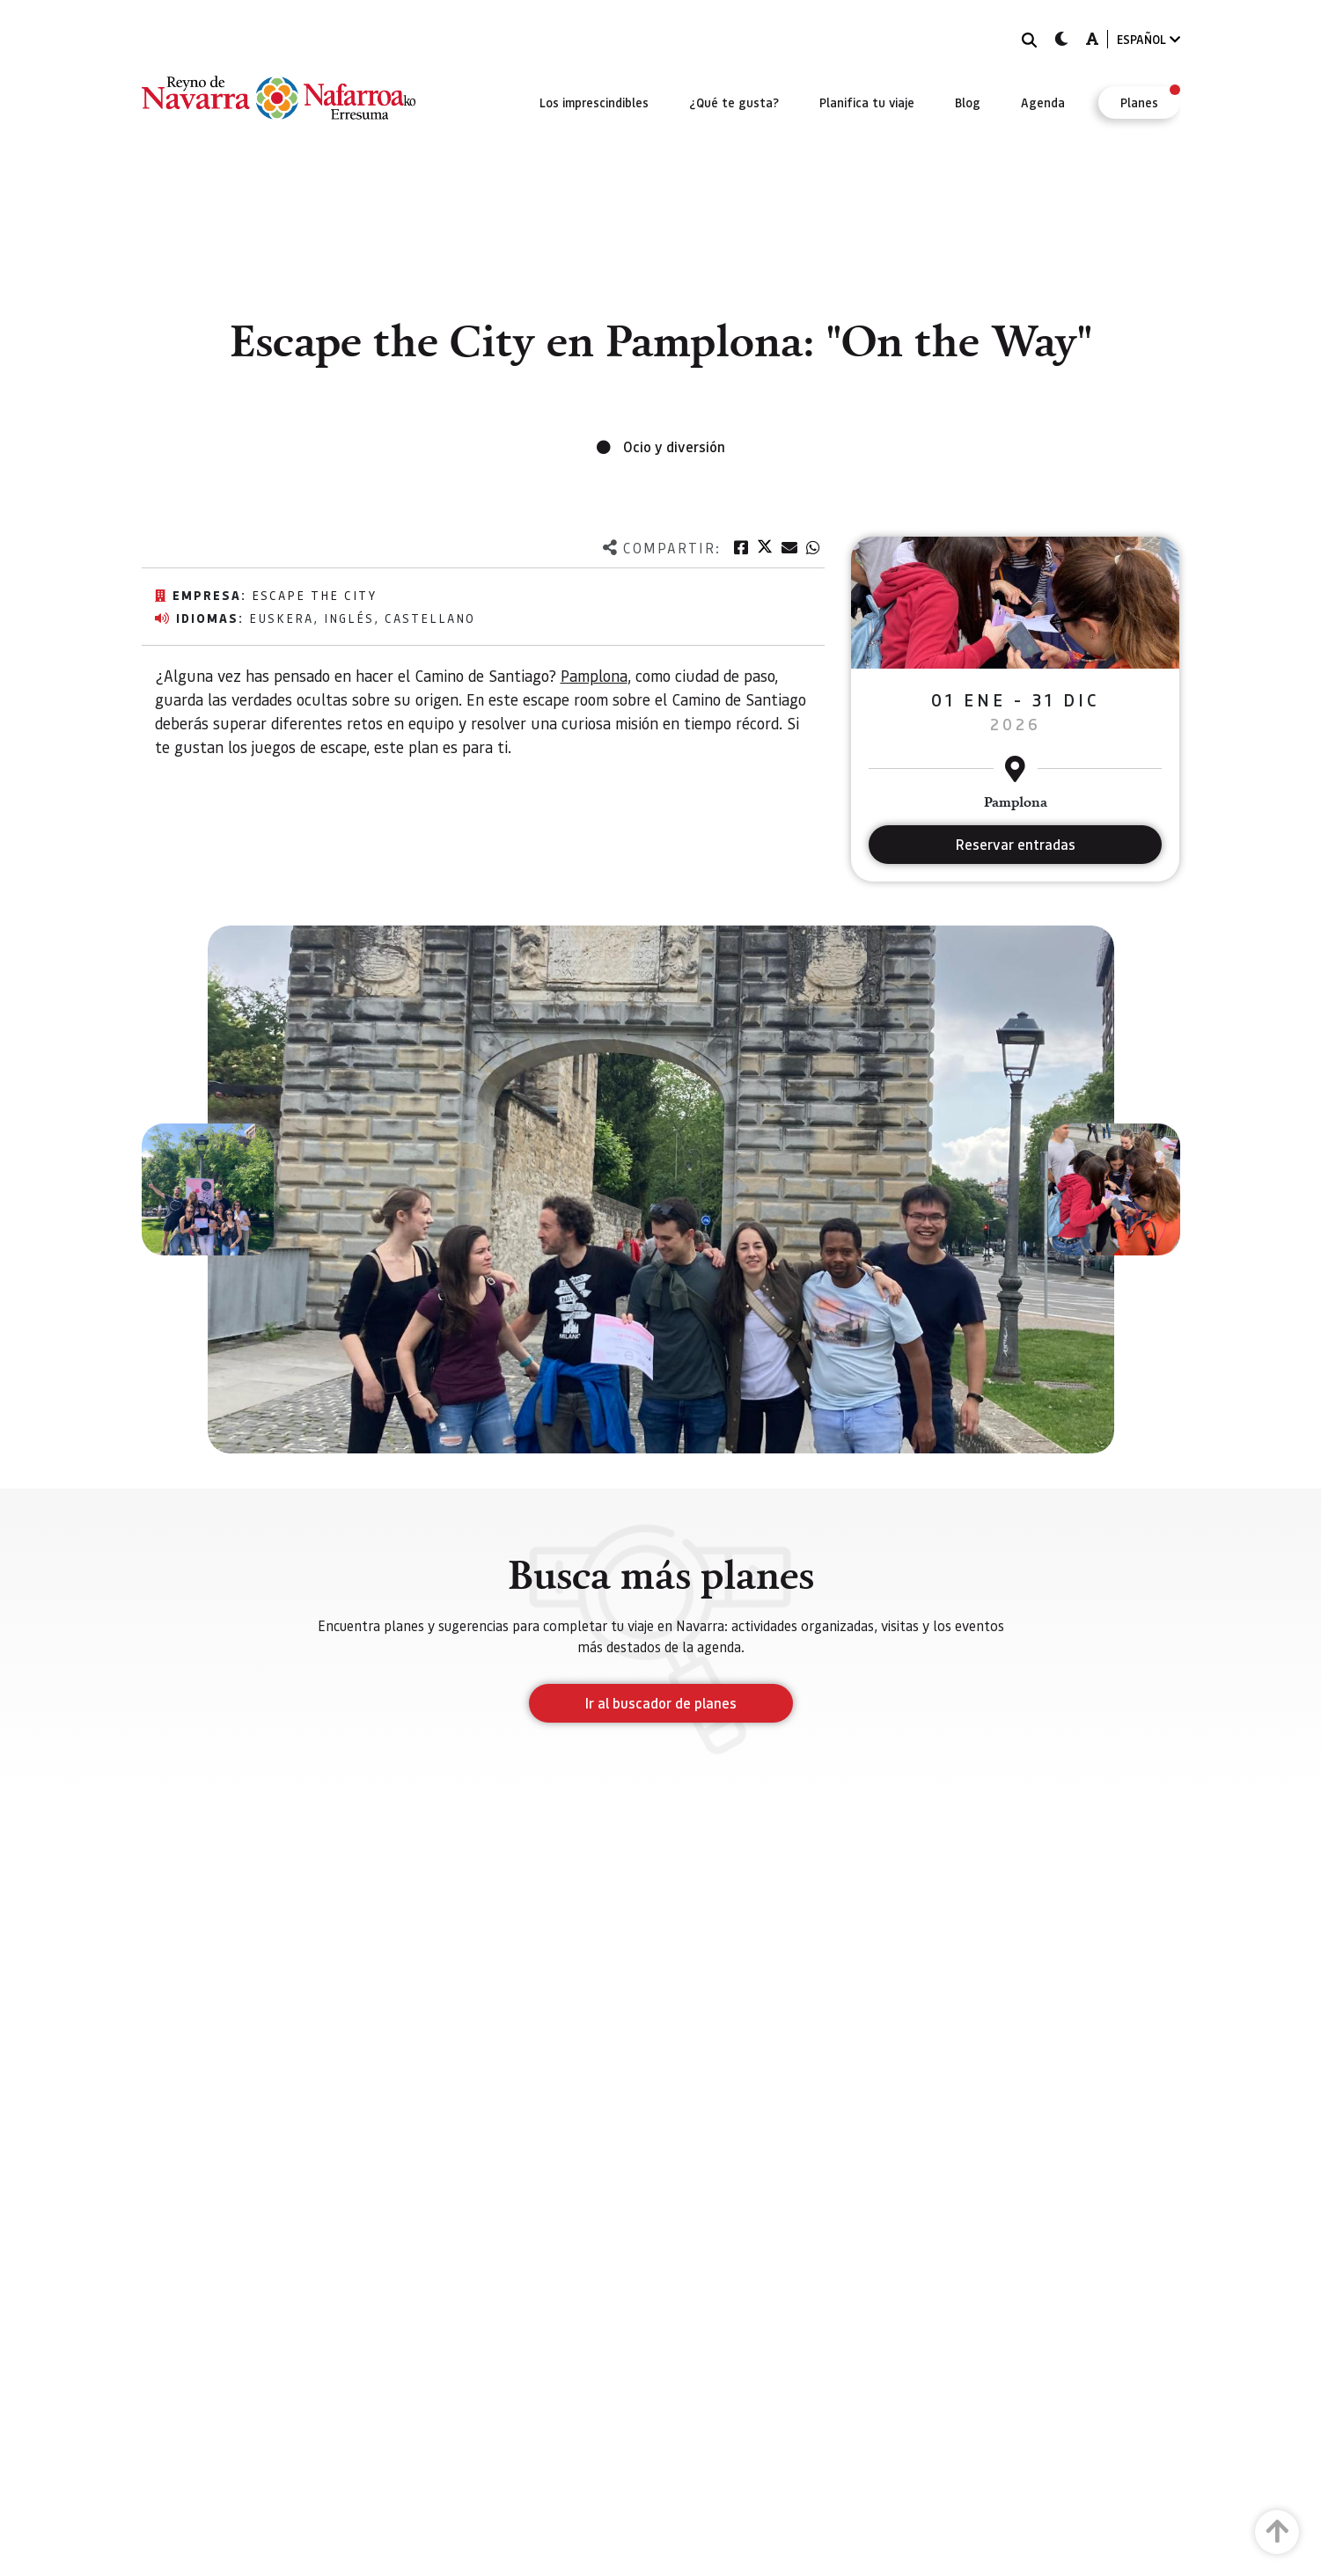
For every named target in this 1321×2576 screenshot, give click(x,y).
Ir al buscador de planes (661, 1703)
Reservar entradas (1015, 844)
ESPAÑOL (1148, 39)
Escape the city (314, 595)
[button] (208, 1189)
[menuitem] (594, 102)
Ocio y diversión (674, 446)
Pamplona (594, 675)
